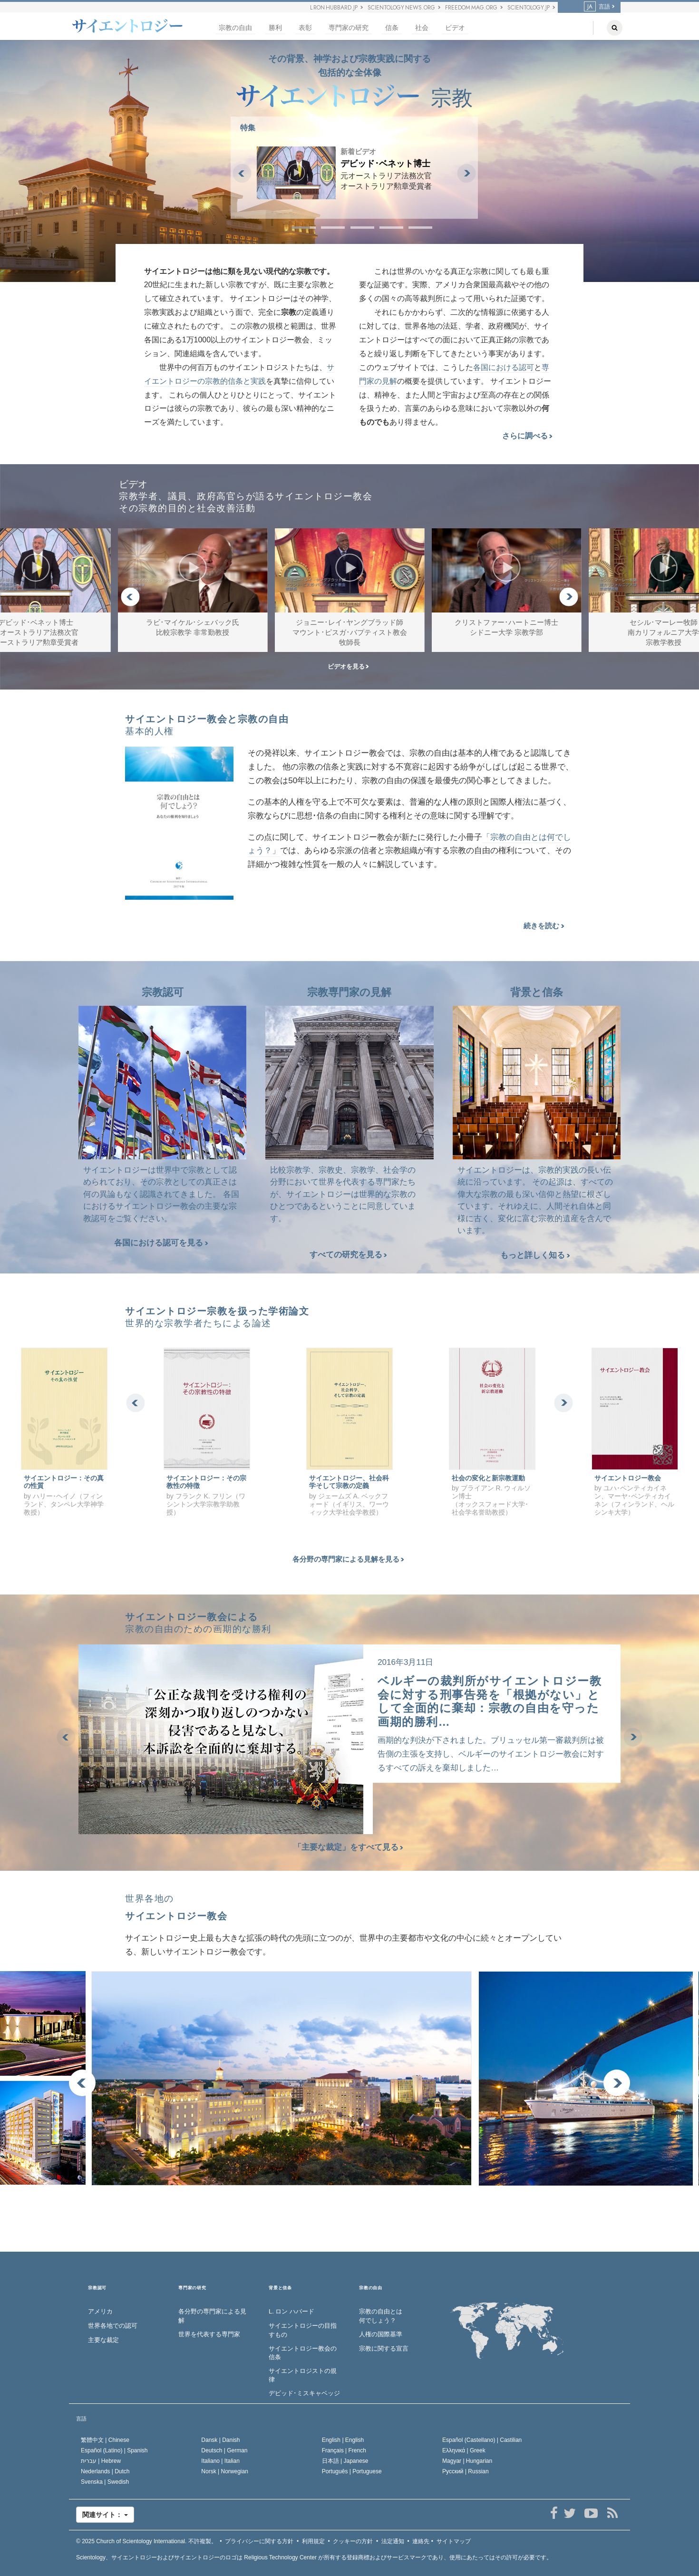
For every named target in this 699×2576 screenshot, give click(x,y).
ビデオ (455, 27)
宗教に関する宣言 (383, 2348)
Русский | (465, 2471)
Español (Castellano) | (482, 2440)
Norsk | (224, 2471)
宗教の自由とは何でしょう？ (380, 2316)
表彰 (305, 27)
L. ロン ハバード (291, 2311)
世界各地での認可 (112, 2325)
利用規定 (313, 2541)
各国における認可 (503, 367)
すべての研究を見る (348, 1254)
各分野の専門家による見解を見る (348, 1559)
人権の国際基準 (380, 2334)
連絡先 (420, 2541)
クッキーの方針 (353, 2541)
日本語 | (345, 2461)
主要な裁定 (103, 2339)
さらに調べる (527, 436)
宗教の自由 (235, 27)
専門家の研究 (349, 27)
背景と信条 (280, 2288)
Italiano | (220, 2461)
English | (343, 2440)
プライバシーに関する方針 (259, 2541)
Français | (344, 2450)
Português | (352, 2471)
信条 (391, 27)
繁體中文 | (105, 2440)
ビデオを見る (348, 666)
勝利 (275, 27)
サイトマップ (454, 2541)
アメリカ (100, 2311)
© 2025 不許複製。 (146, 2541)
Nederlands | (105, 2471)
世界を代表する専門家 (209, 2334)
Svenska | (105, 2482)
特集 (247, 128)
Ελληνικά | (463, 2450)
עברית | (101, 2461)
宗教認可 (97, 2288)
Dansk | (220, 2440)
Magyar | (467, 2461)
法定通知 (392, 2541)
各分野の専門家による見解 (212, 2316)
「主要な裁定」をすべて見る (349, 1847)
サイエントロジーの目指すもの (303, 2330)
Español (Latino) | (114, 2450)
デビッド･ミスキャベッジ (304, 2393)
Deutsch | (224, 2450)
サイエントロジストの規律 (303, 2375)
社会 (421, 27)
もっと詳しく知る (535, 1255)
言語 (597, 6)
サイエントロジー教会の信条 (303, 2353)
